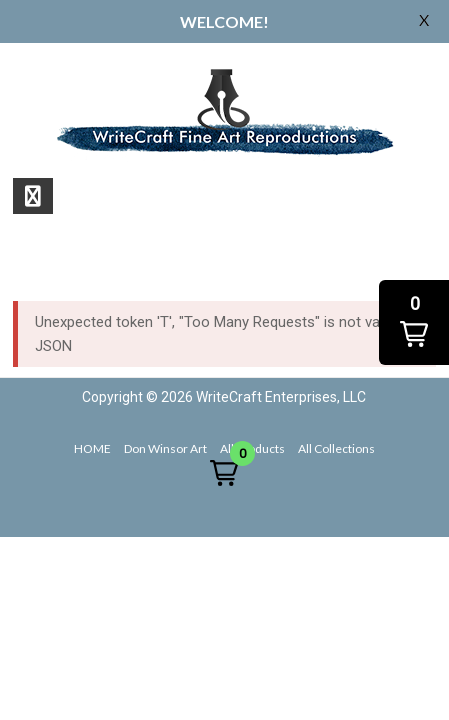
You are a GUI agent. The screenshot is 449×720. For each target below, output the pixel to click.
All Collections (336, 448)
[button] (224, 472)
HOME (92, 448)
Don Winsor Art (165, 448)
